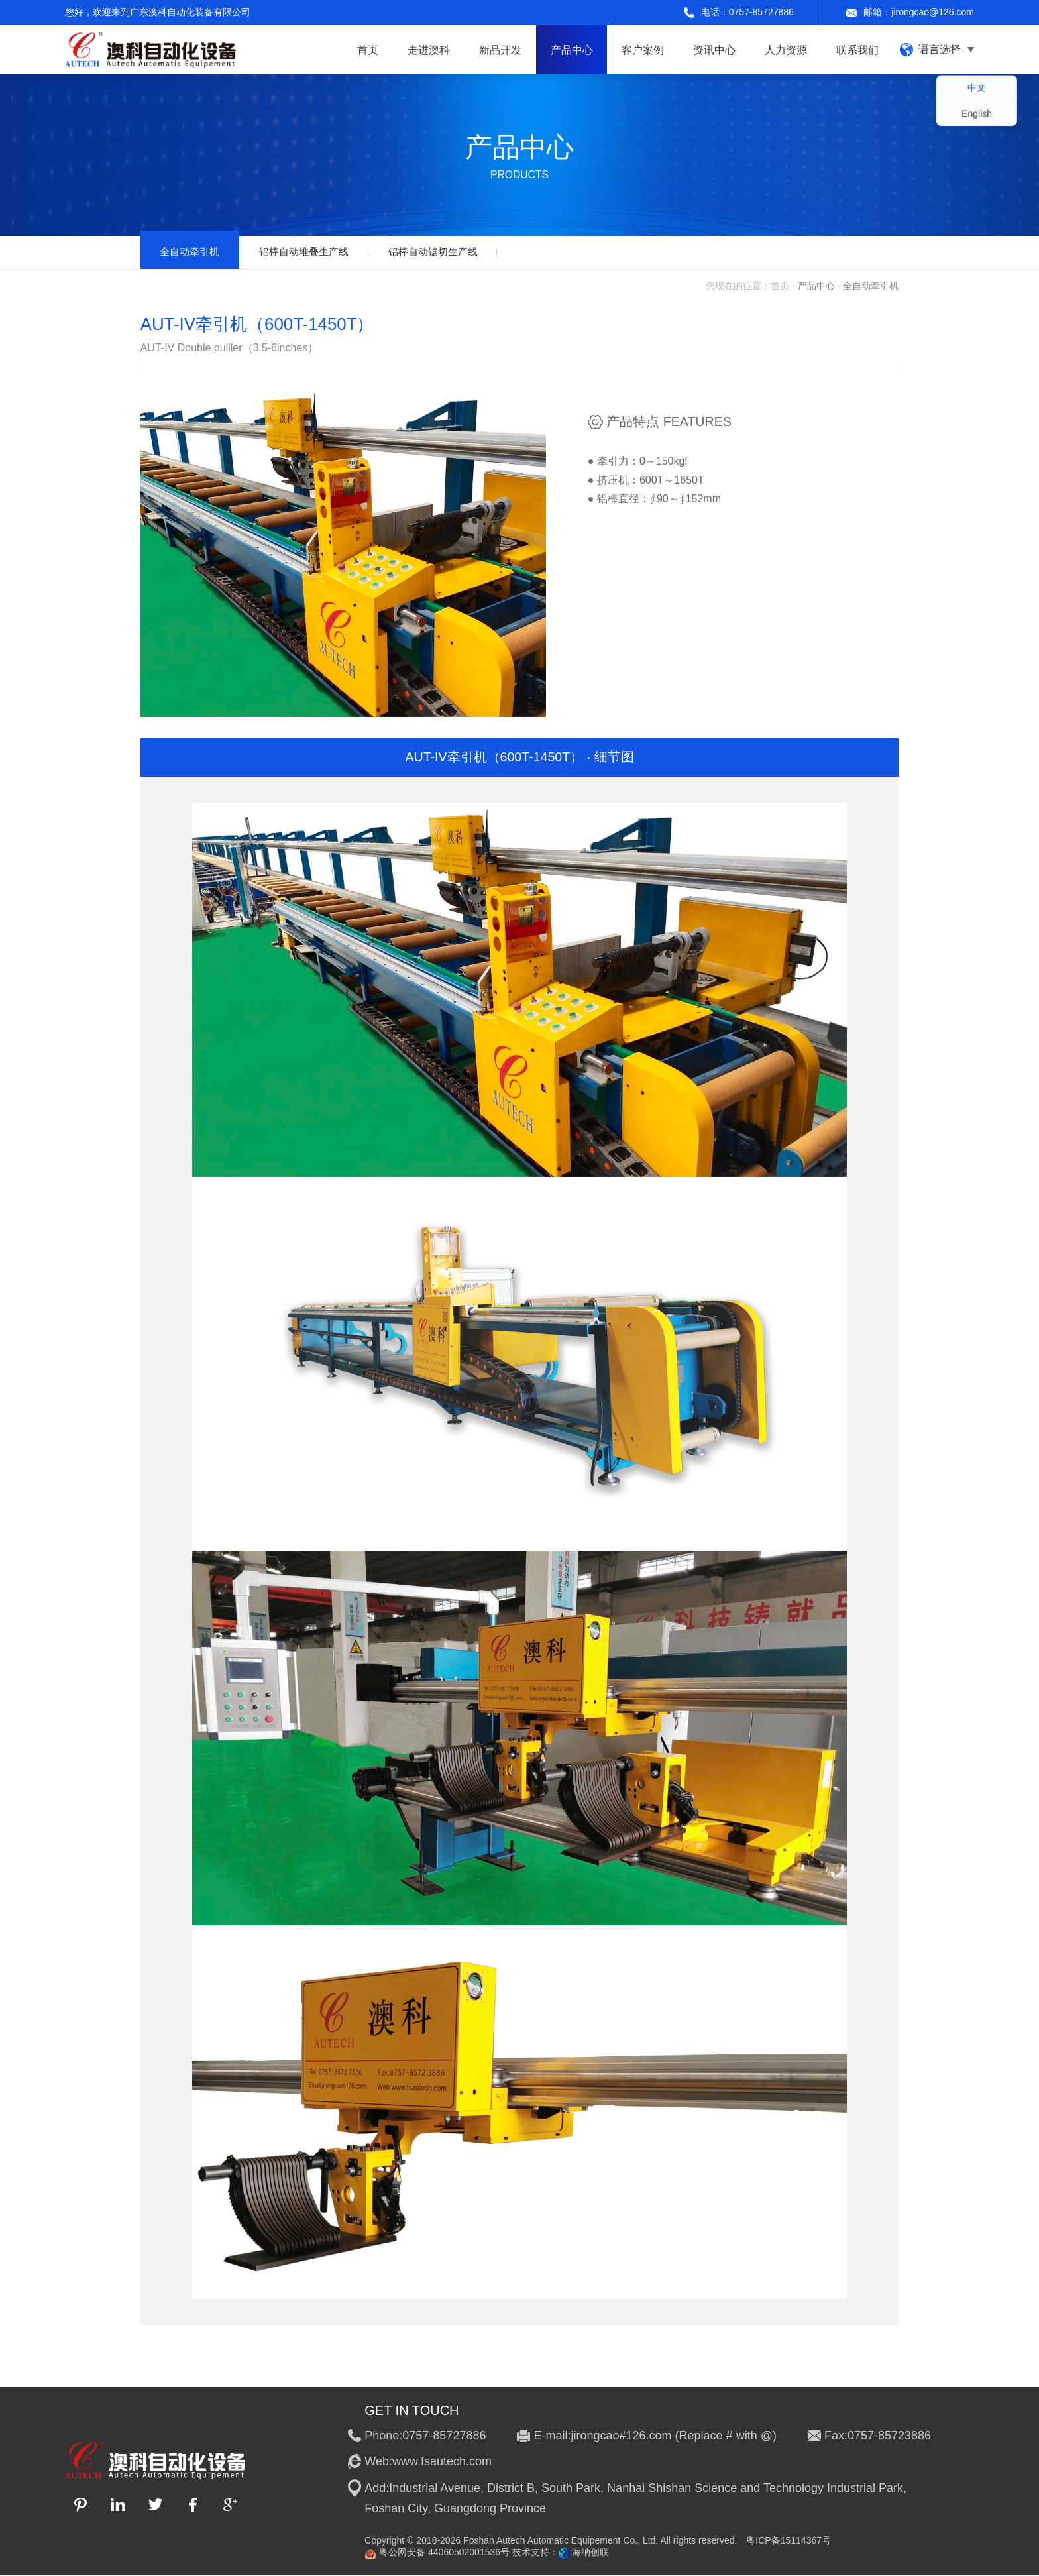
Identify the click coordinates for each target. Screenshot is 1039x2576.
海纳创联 (590, 2553)
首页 (780, 287)
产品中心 (816, 287)
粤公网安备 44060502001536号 (437, 2554)
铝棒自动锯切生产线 (450, 252)
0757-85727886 (761, 12)
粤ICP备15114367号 (788, 2541)
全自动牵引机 (193, 252)
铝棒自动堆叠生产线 (314, 252)
